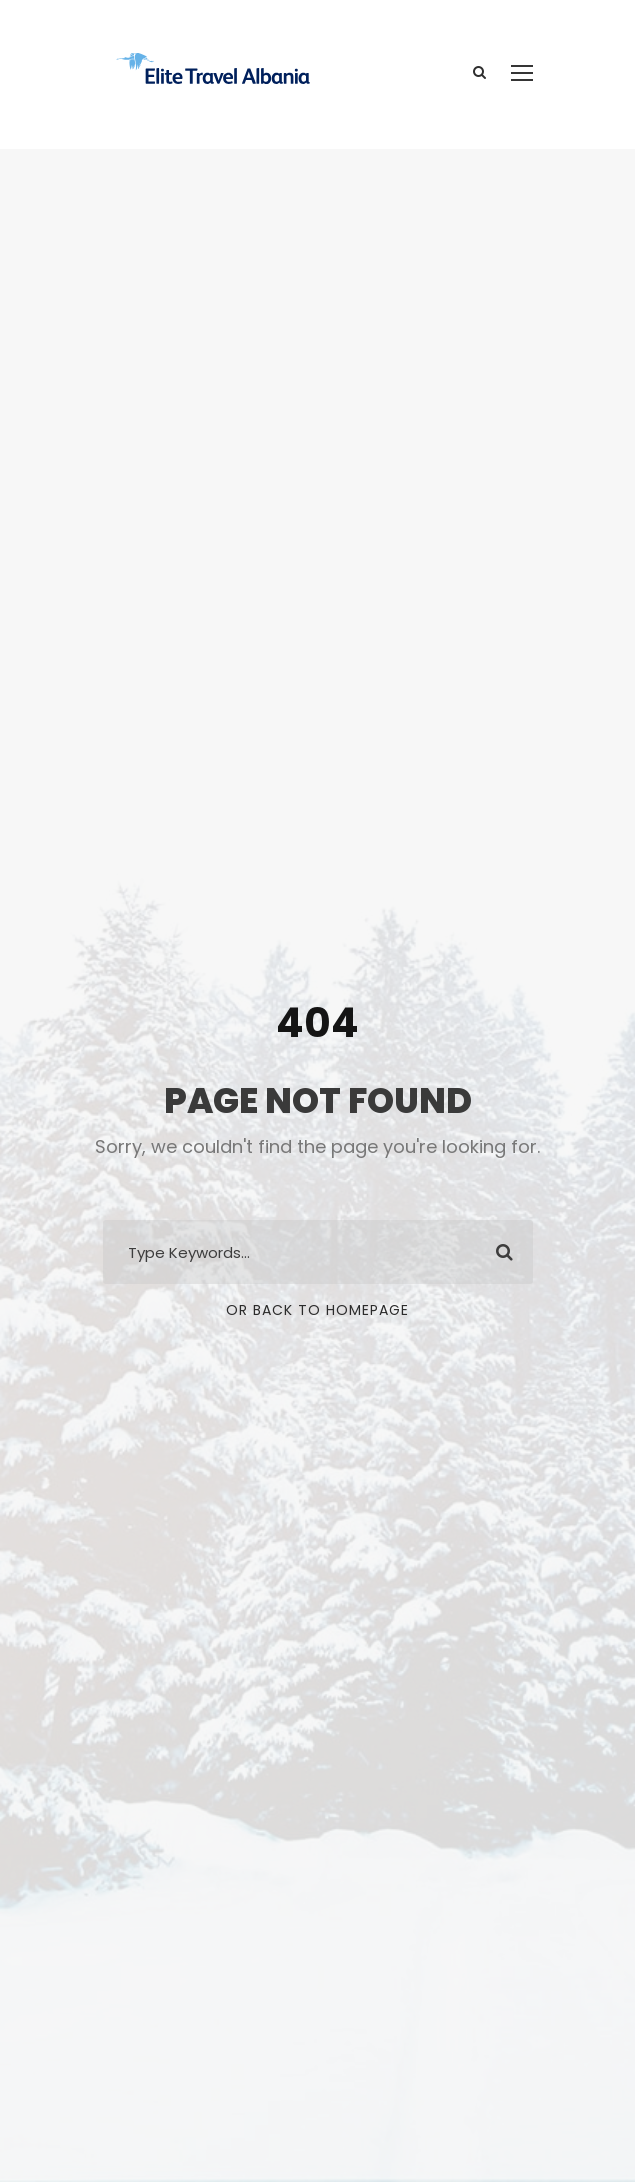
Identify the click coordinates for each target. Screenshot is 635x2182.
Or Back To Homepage (317, 1310)
